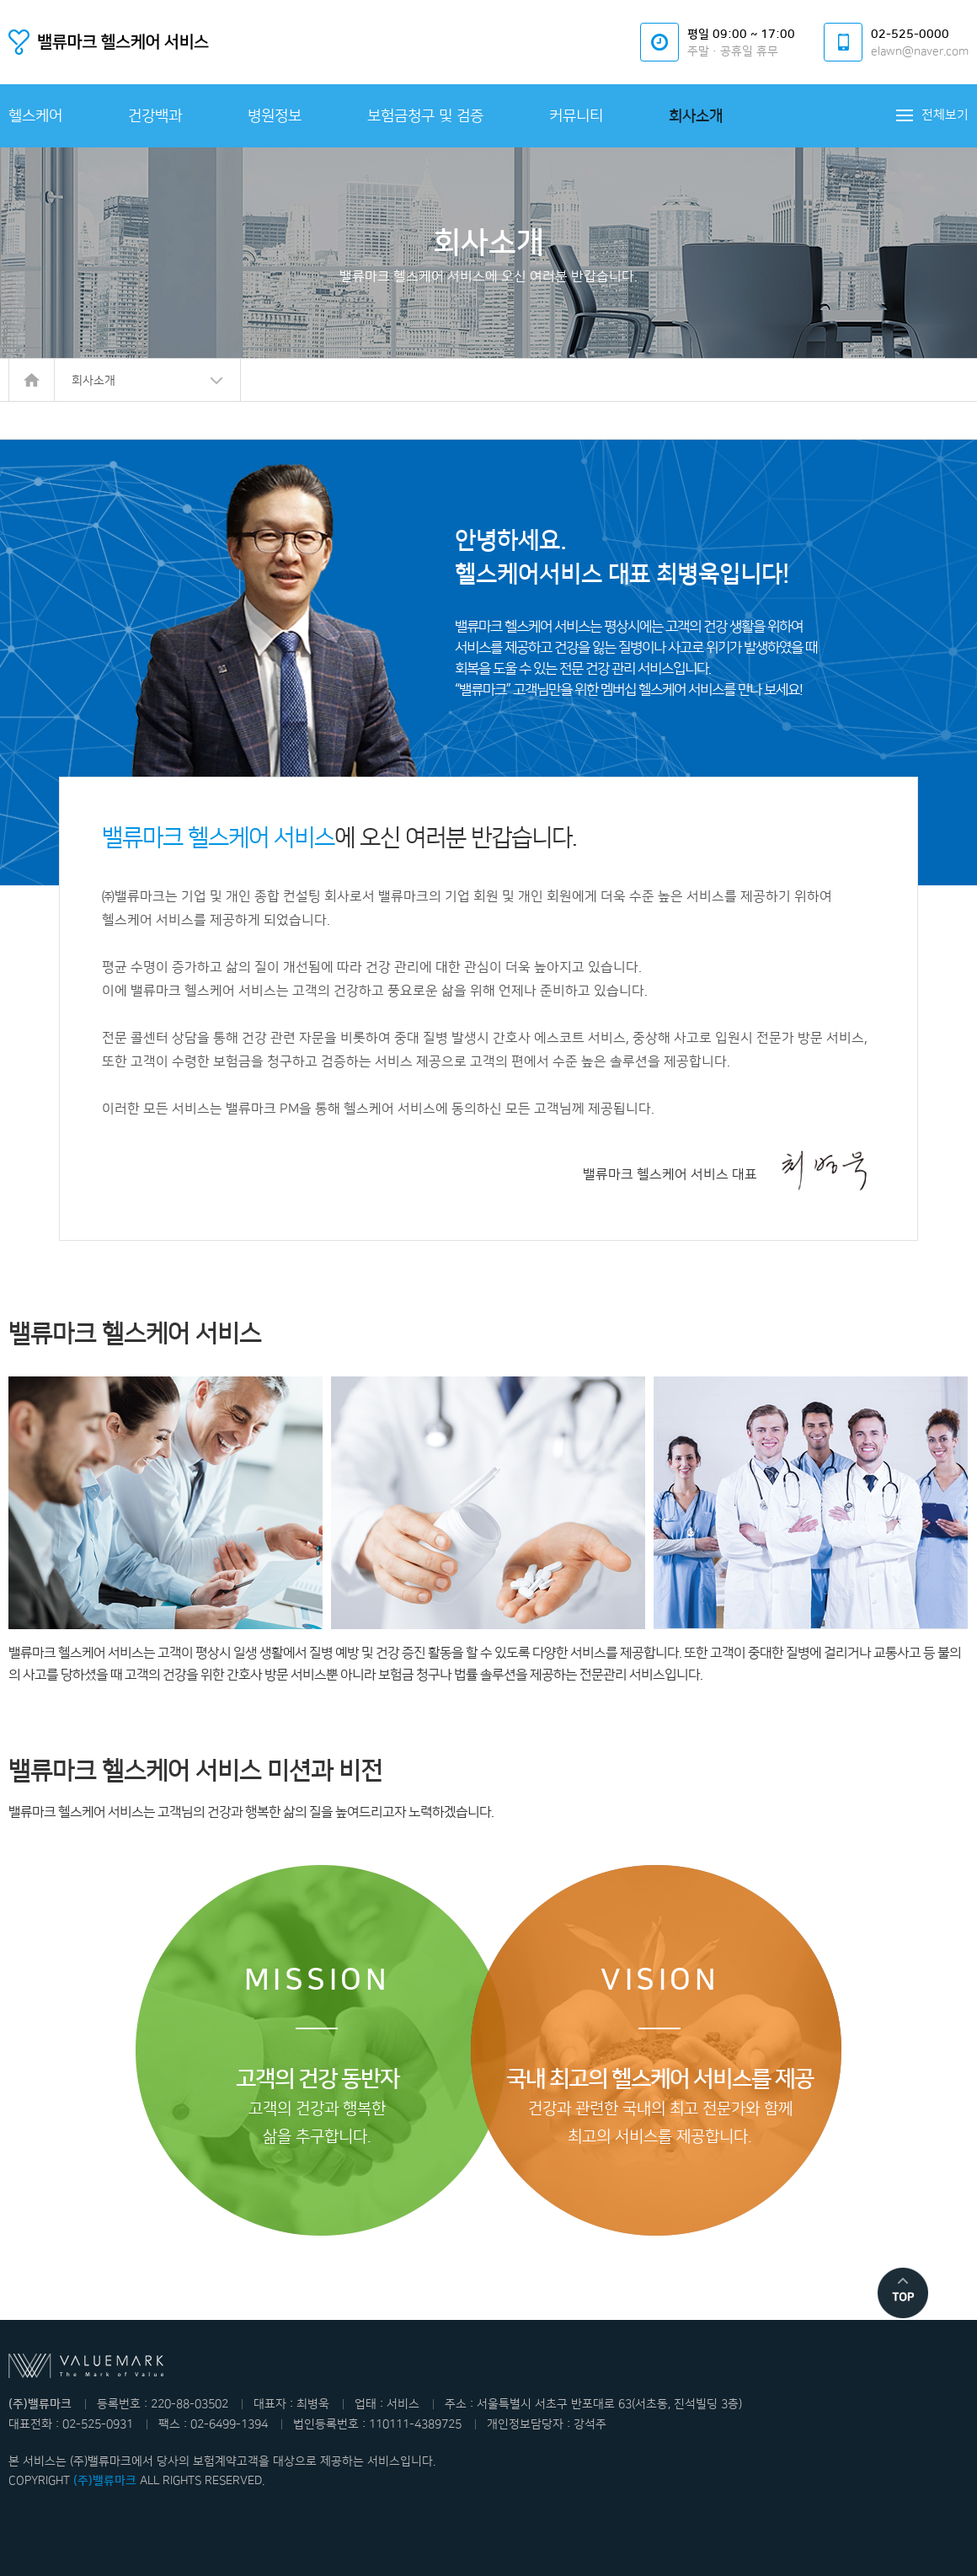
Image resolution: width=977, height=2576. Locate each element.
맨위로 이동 (903, 2293)
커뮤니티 (576, 116)
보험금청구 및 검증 (425, 116)
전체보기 (945, 115)
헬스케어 (35, 116)
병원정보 (275, 116)
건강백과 (155, 116)
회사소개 (696, 116)
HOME (31, 380)
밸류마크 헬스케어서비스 (108, 42)
